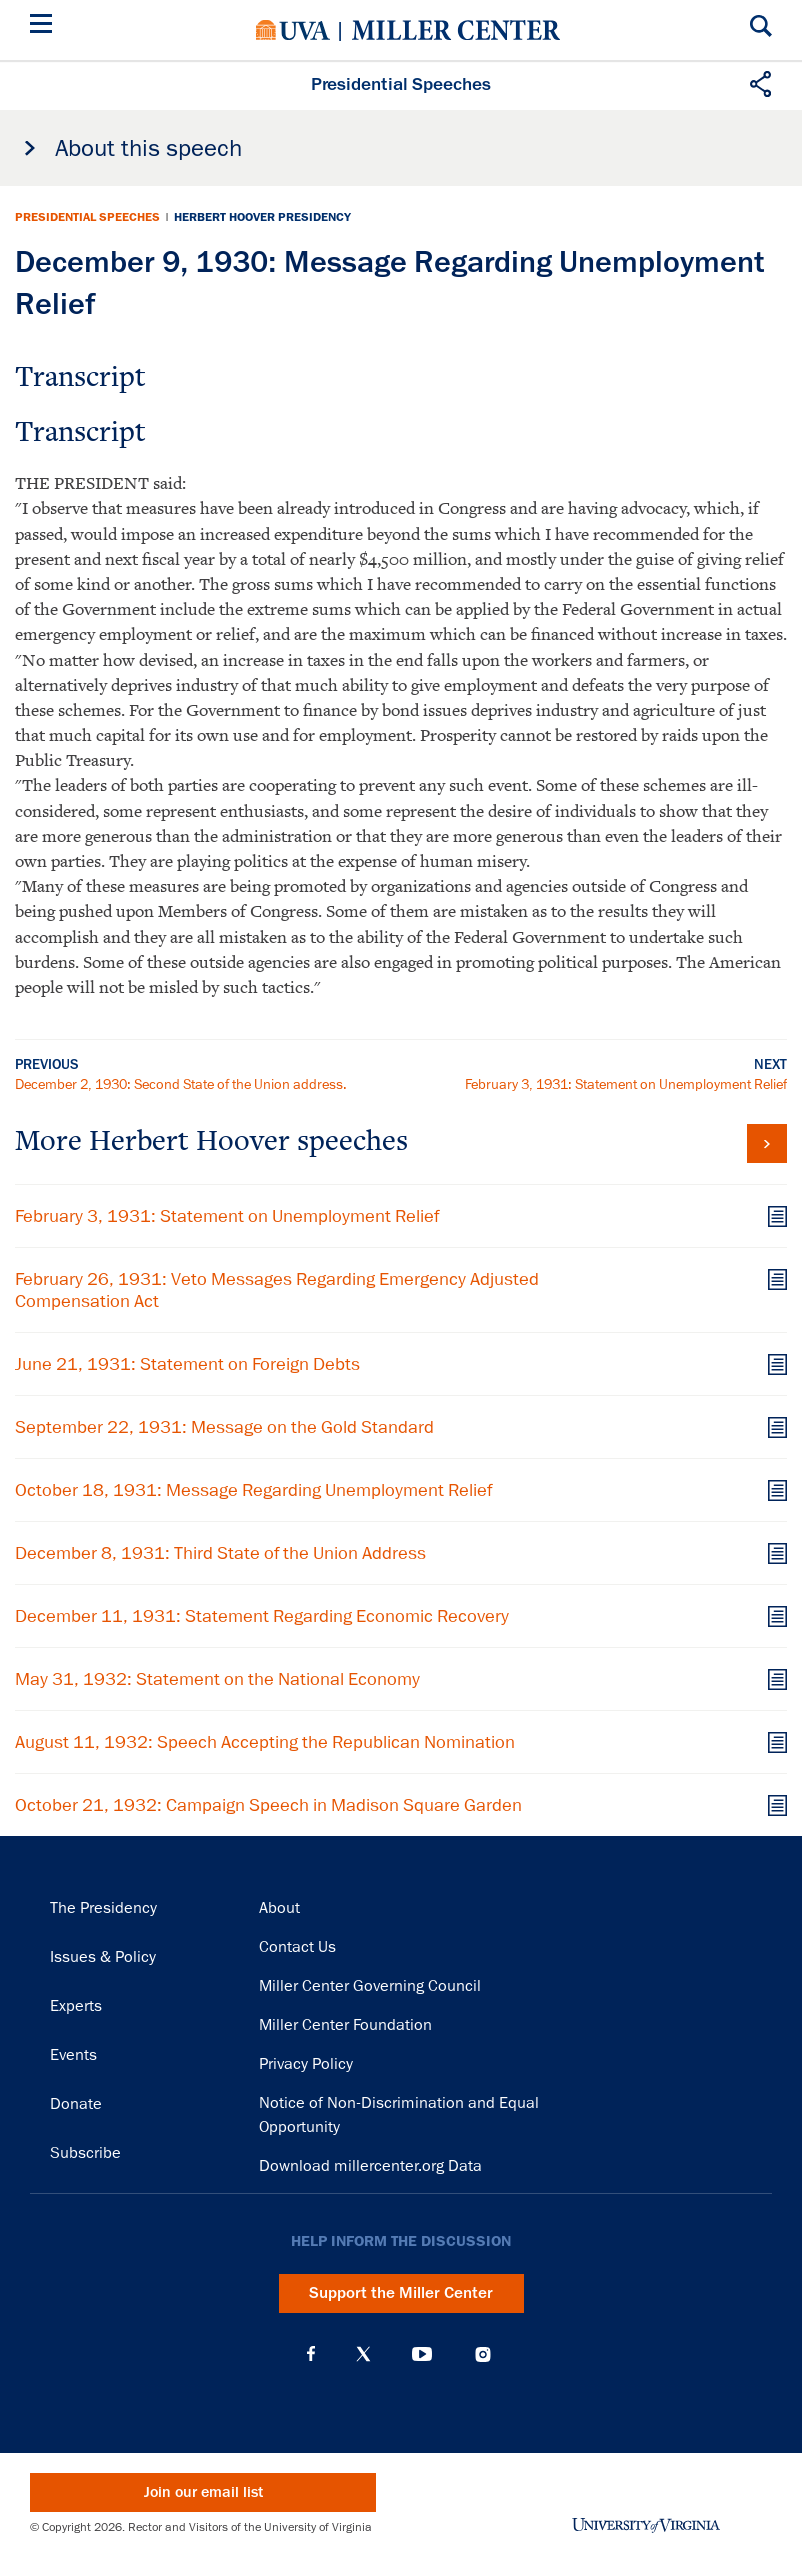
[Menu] (45, 26)
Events (73, 2055)
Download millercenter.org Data (370, 2166)
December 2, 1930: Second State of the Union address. (181, 1084)
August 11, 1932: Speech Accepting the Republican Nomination (265, 1742)
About (279, 1908)
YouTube (422, 2354)
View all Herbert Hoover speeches (767, 1143)
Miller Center (456, 30)
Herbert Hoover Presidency (262, 217)
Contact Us (297, 1947)
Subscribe (85, 2153)
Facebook (311, 2354)
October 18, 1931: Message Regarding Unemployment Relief (253, 1490)
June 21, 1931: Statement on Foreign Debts (187, 1364)
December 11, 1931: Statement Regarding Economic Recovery (262, 1616)
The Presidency (103, 1908)
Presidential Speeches (87, 217)
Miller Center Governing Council (370, 1986)
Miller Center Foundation (345, 2025)
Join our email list (203, 2492)
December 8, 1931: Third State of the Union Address (220, 1553)
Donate (76, 2104)
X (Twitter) (363, 2354)
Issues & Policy (103, 1957)
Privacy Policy (306, 2064)
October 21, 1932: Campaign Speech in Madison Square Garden (268, 1805)
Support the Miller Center (401, 2293)
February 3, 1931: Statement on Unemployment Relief (626, 1084)
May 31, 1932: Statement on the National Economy (217, 1679)
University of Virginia (293, 30)
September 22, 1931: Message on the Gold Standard (224, 1427)
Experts (76, 2006)
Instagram (483, 2354)
